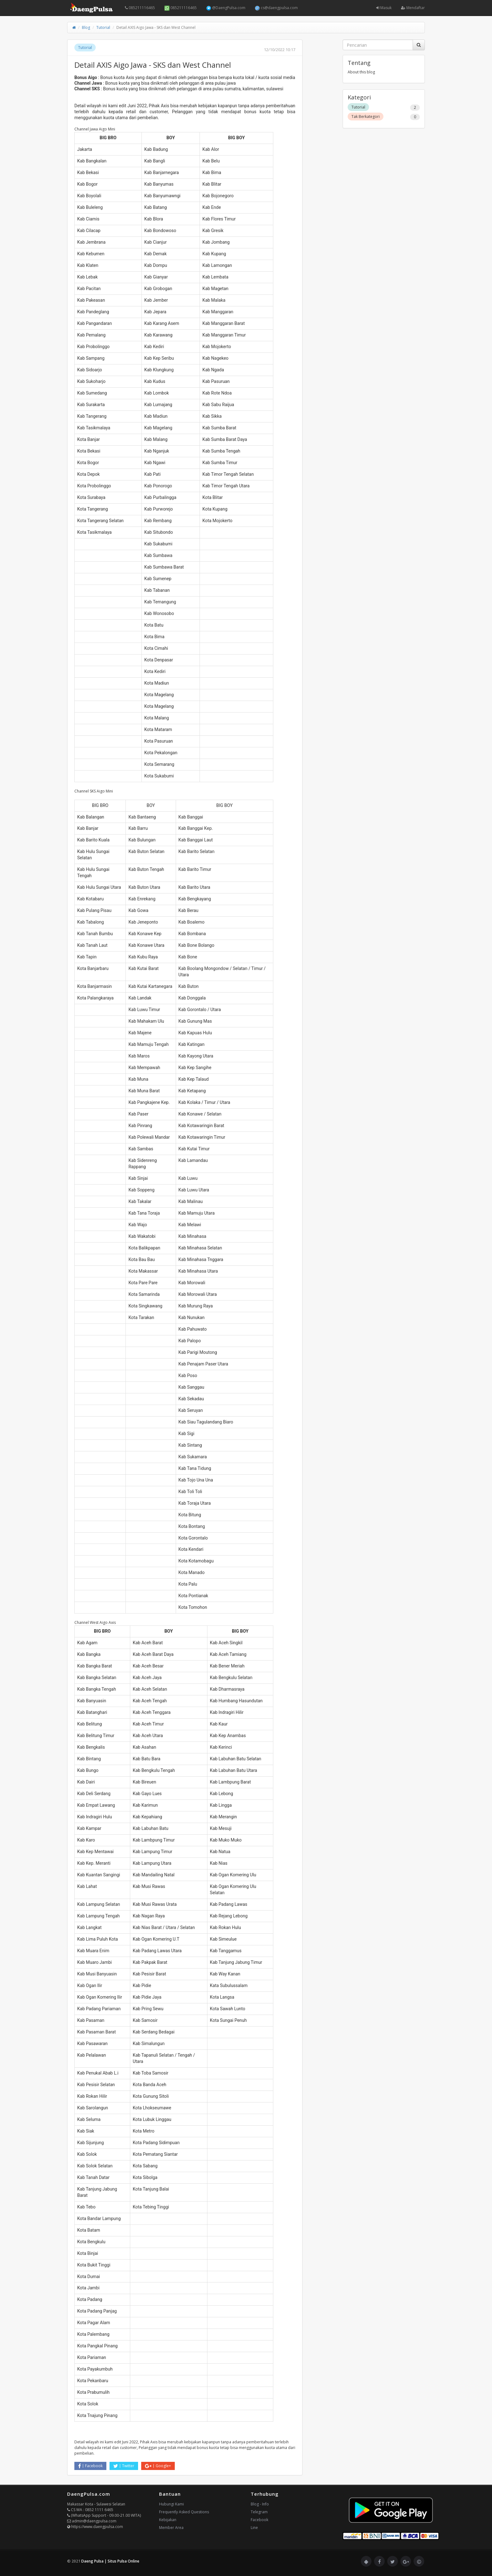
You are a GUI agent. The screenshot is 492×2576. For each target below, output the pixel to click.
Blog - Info (260, 2504)
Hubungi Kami (171, 2504)
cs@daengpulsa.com (276, 8)
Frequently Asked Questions (184, 2512)
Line (254, 2527)
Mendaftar (413, 7)
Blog (86, 27)
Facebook (90, 2465)
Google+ (158, 2465)
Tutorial (103, 27)
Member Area (171, 2527)
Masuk (384, 7)
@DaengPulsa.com (225, 8)
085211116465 (140, 7)
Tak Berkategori (365, 116)
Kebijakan (167, 2519)
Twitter (123, 2465)
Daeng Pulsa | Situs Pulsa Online (110, 2561)
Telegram (259, 2512)
